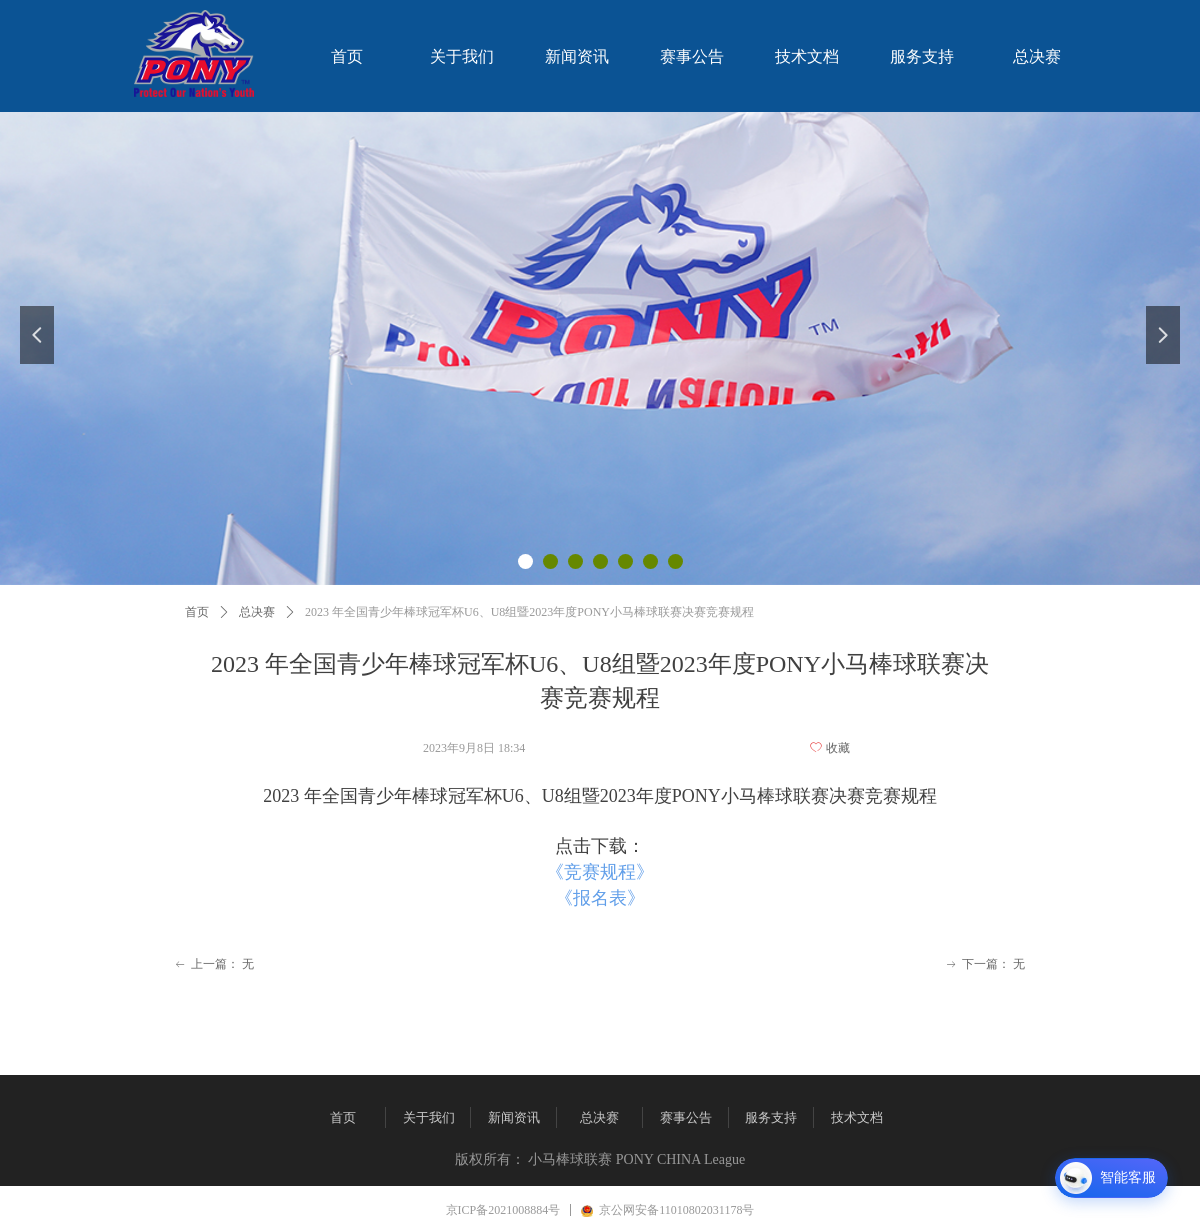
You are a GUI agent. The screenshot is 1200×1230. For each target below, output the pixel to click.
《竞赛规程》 (600, 872)
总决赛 (257, 612)
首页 (197, 612)
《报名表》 (600, 898)
